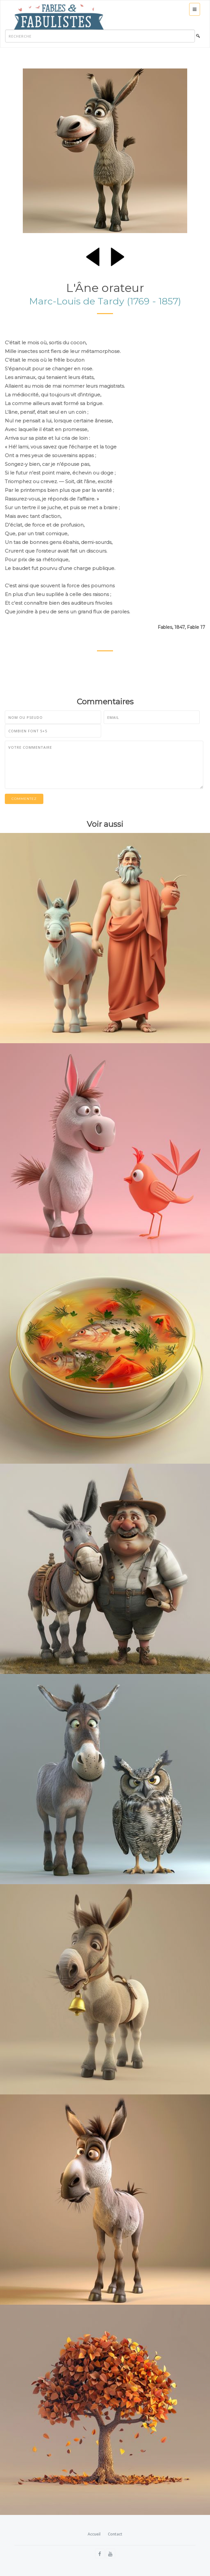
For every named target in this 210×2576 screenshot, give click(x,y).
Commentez (24, 799)
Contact (115, 2534)
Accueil (94, 2534)
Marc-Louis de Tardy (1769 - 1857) (105, 301)
